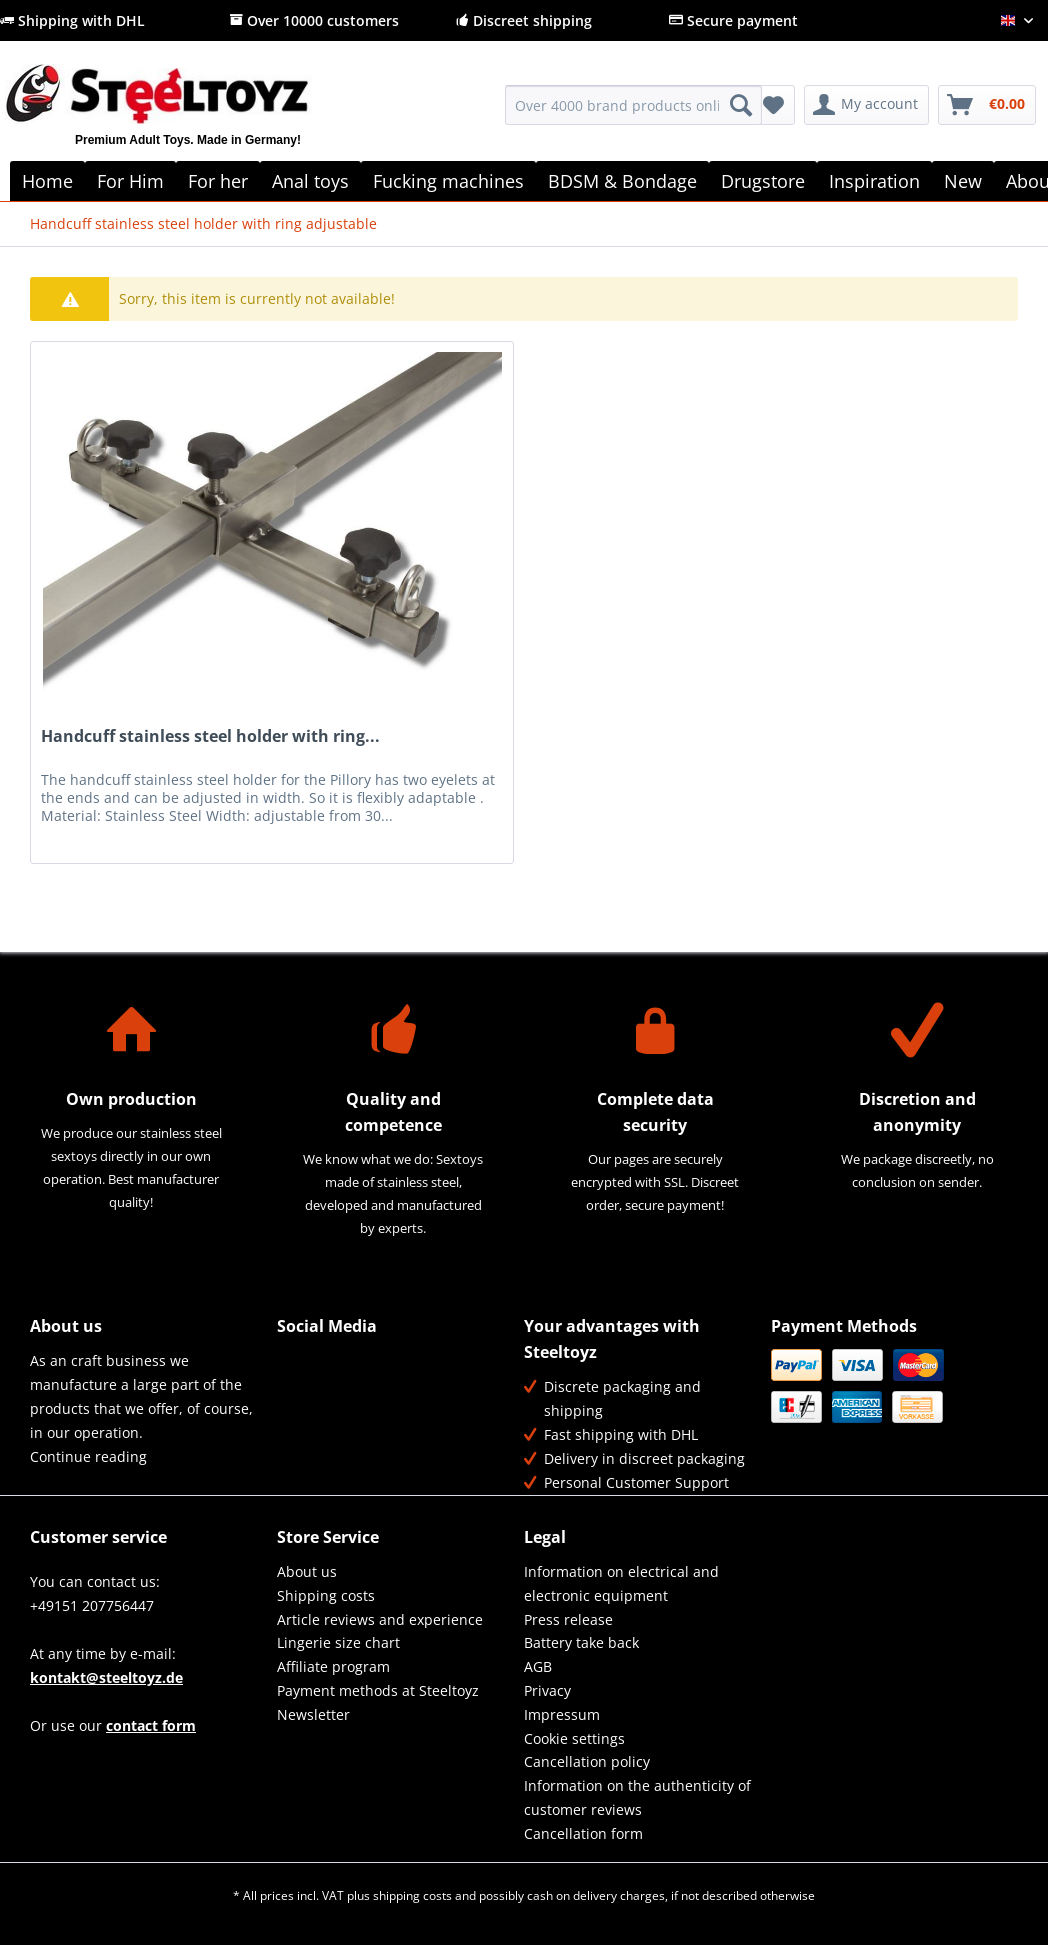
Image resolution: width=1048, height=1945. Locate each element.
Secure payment (733, 20)
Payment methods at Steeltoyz (378, 1690)
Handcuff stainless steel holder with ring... (210, 736)
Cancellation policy (587, 1761)
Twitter (336, 1365)
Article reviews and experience (380, 1619)
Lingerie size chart (338, 1642)
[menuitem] (633, 114)
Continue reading (88, 1456)
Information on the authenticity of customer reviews (637, 1797)
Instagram (336, 1408)
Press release (568, 1619)
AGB (538, 1666)
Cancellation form (583, 1833)
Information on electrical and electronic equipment (621, 1583)
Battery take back (581, 1642)
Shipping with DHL (72, 20)
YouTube (293, 1408)
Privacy (547, 1690)
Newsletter (313, 1714)
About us (307, 1571)
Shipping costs (326, 1595)
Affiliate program (333, 1666)
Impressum (562, 1714)
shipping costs (412, 1895)
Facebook (293, 1365)
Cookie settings (574, 1738)
